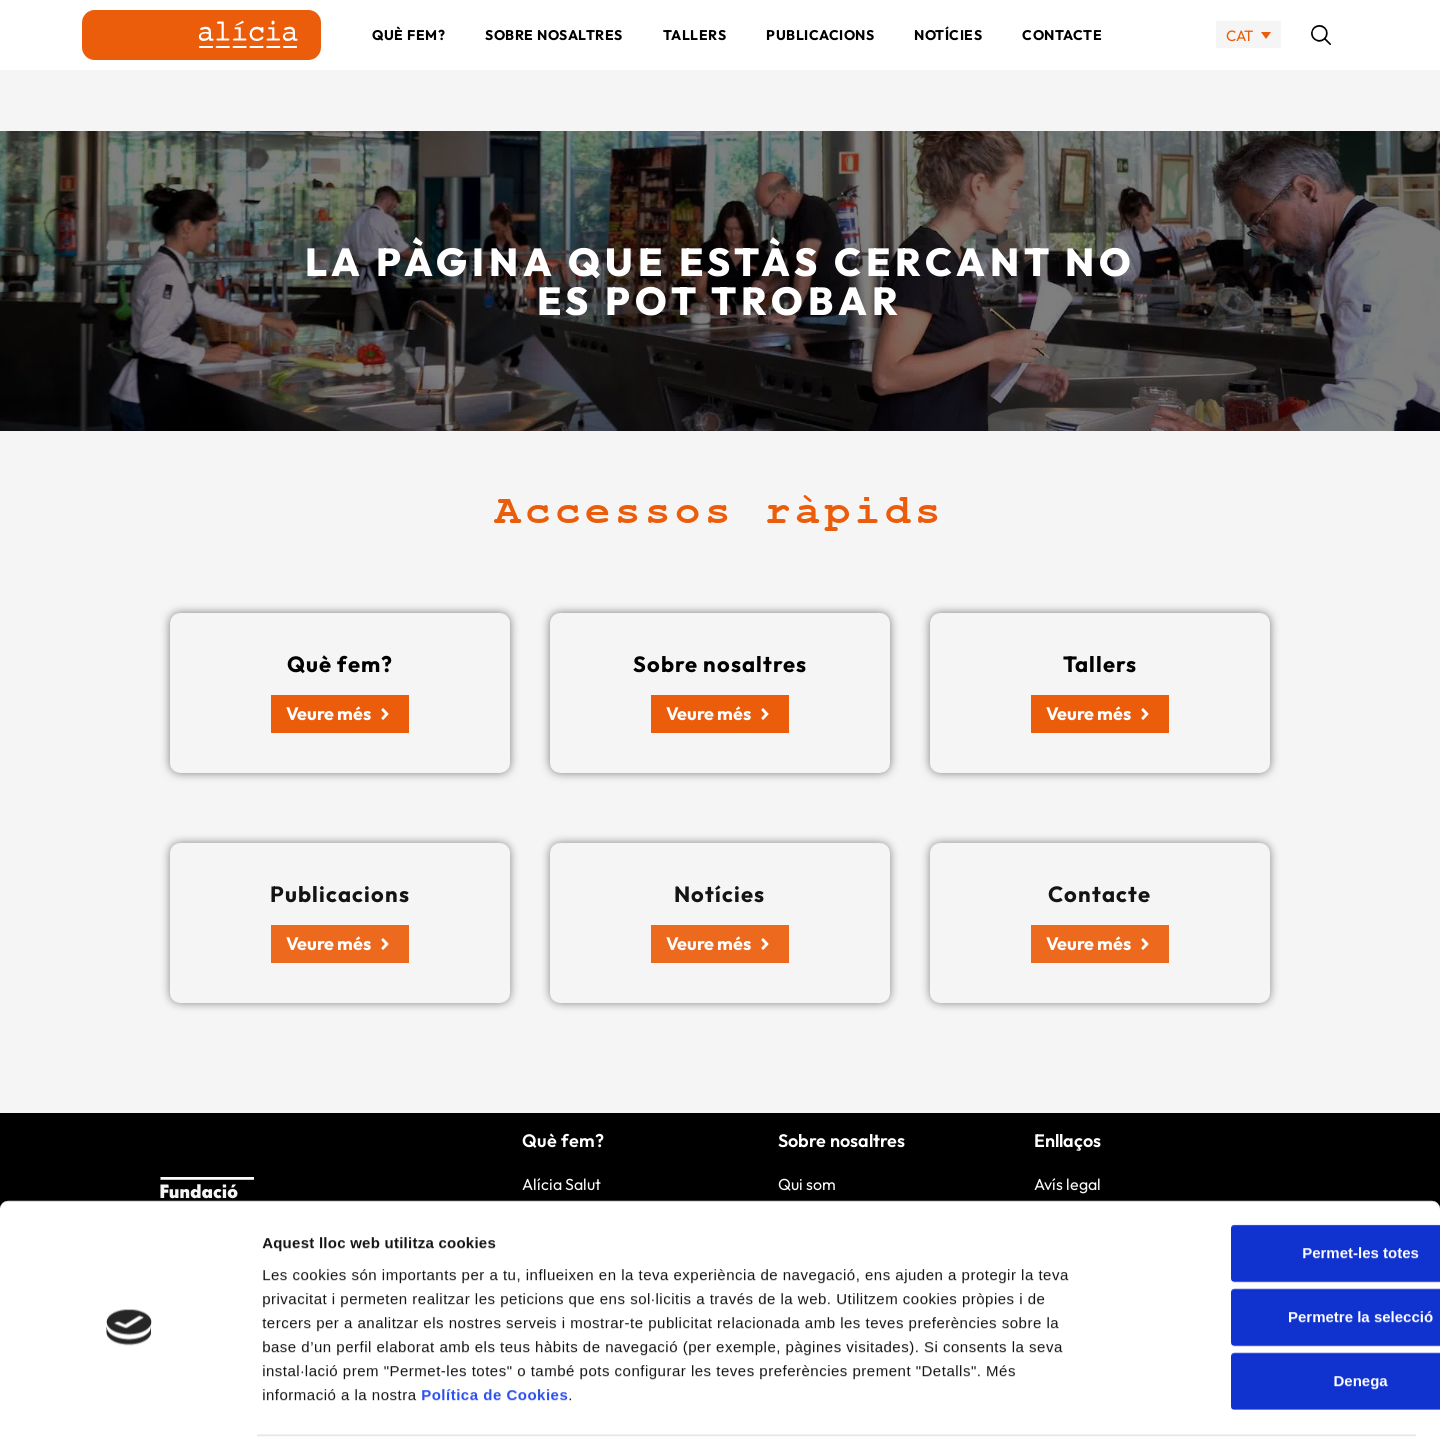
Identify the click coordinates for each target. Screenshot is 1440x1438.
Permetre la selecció (1272, 1240)
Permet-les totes (1273, 1176)
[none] (1248, 65)
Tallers (695, 65)
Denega (1273, 1304)
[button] (1321, 65)
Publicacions (820, 65)
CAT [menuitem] (1239, 65)
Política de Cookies (494, 1317)
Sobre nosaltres (554, 65)
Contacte (1062, 65)
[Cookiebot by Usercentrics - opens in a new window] (129, 1399)
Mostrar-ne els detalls (1151, 1398)
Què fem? (408, 65)
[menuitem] (1248, 65)
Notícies (948, 65)
